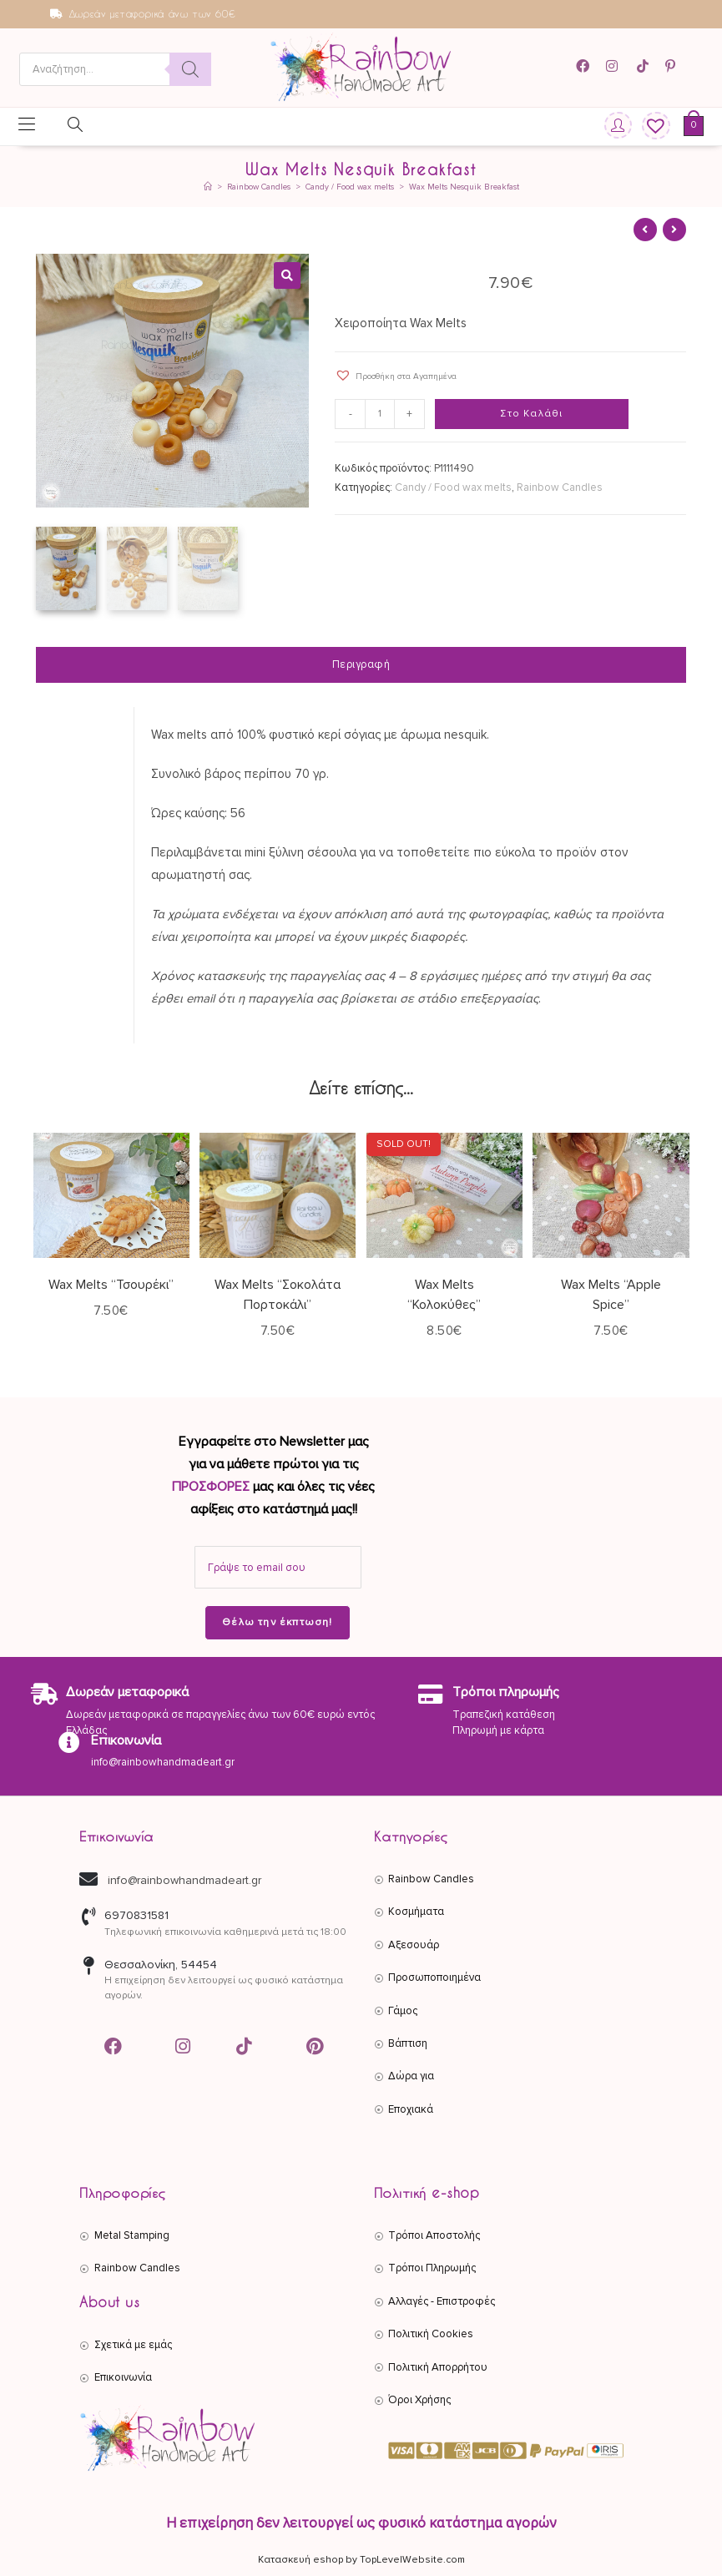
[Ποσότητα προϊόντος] (380, 414)
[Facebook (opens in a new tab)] (588, 66)
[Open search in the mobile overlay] (115, 69)
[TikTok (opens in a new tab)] (644, 66)
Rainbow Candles (560, 487)
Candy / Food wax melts (453, 487)
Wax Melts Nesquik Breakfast (464, 187)
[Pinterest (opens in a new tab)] (672, 66)
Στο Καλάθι (531, 413)
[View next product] (674, 229)
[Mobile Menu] (26, 126)
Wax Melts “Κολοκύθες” (444, 1292)
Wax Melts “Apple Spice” (611, 1292)
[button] (287, 275)
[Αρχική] (208, 187)
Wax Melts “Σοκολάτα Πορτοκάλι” (278, 1292)
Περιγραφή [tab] (361, 662)
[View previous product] (645, 229)
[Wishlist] (650, 126)
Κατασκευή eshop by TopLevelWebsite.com (361, 2558)
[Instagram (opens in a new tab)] (614, 66)
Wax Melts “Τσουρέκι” (111, 1282)
